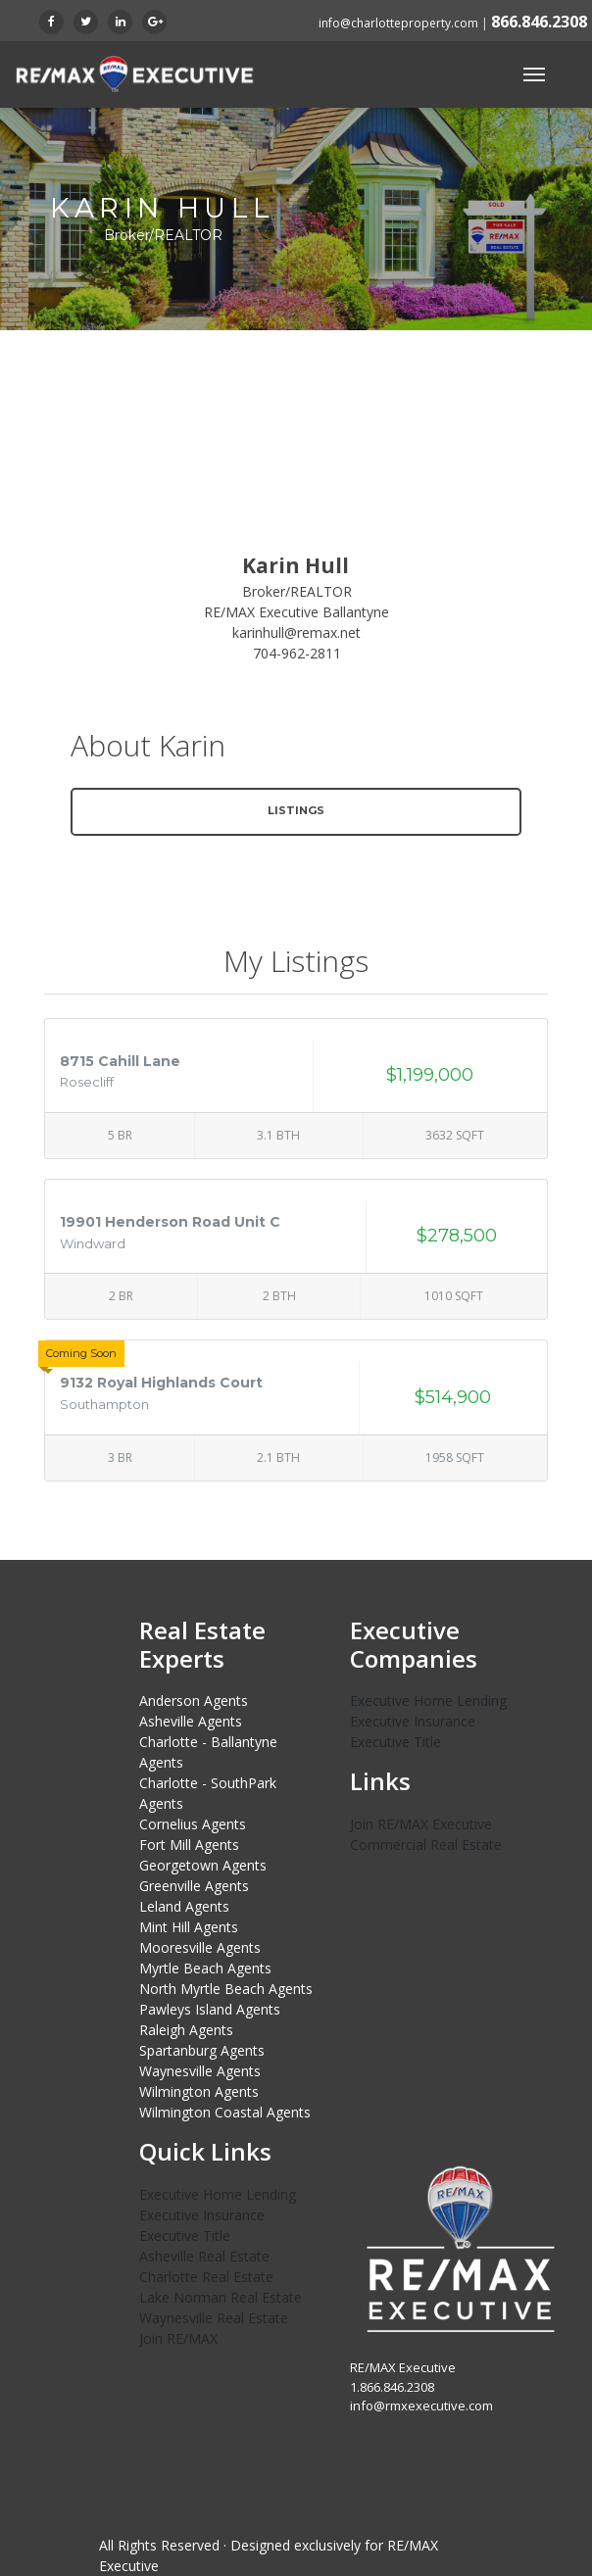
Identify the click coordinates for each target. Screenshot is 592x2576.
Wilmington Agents (199, 2091)
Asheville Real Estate (204, 2256)
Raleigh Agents (186, 2029)
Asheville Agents (190, 1721)
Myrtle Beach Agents (205, 1968)
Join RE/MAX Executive (421, 1824)
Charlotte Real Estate (206, 2276)
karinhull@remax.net (296, 632)
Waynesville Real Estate (213, 2318)
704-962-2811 (297, 653)
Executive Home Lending (428, 1700)
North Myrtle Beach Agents (226, 1988)
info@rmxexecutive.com (421, 2405)
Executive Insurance (412, 1721)
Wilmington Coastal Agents (225, 2112)
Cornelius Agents (192, 1824)
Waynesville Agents (200, 2071)
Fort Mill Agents (189, 1844)
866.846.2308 (539, 21)
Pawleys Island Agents (209, 2009)
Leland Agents (184, 1906)
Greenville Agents (194, 1885)
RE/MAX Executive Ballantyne (296, 612)
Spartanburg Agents (202, 2050)
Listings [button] (296, 810)
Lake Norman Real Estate (220, 2297)
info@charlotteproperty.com (398, 23)
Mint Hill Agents (188, 1927)
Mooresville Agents (200, 1947)
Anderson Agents (193, 1700)
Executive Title (395, 1741)
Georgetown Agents (203, 1865)
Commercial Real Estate (426, 1844)
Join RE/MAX (178, 2338)
